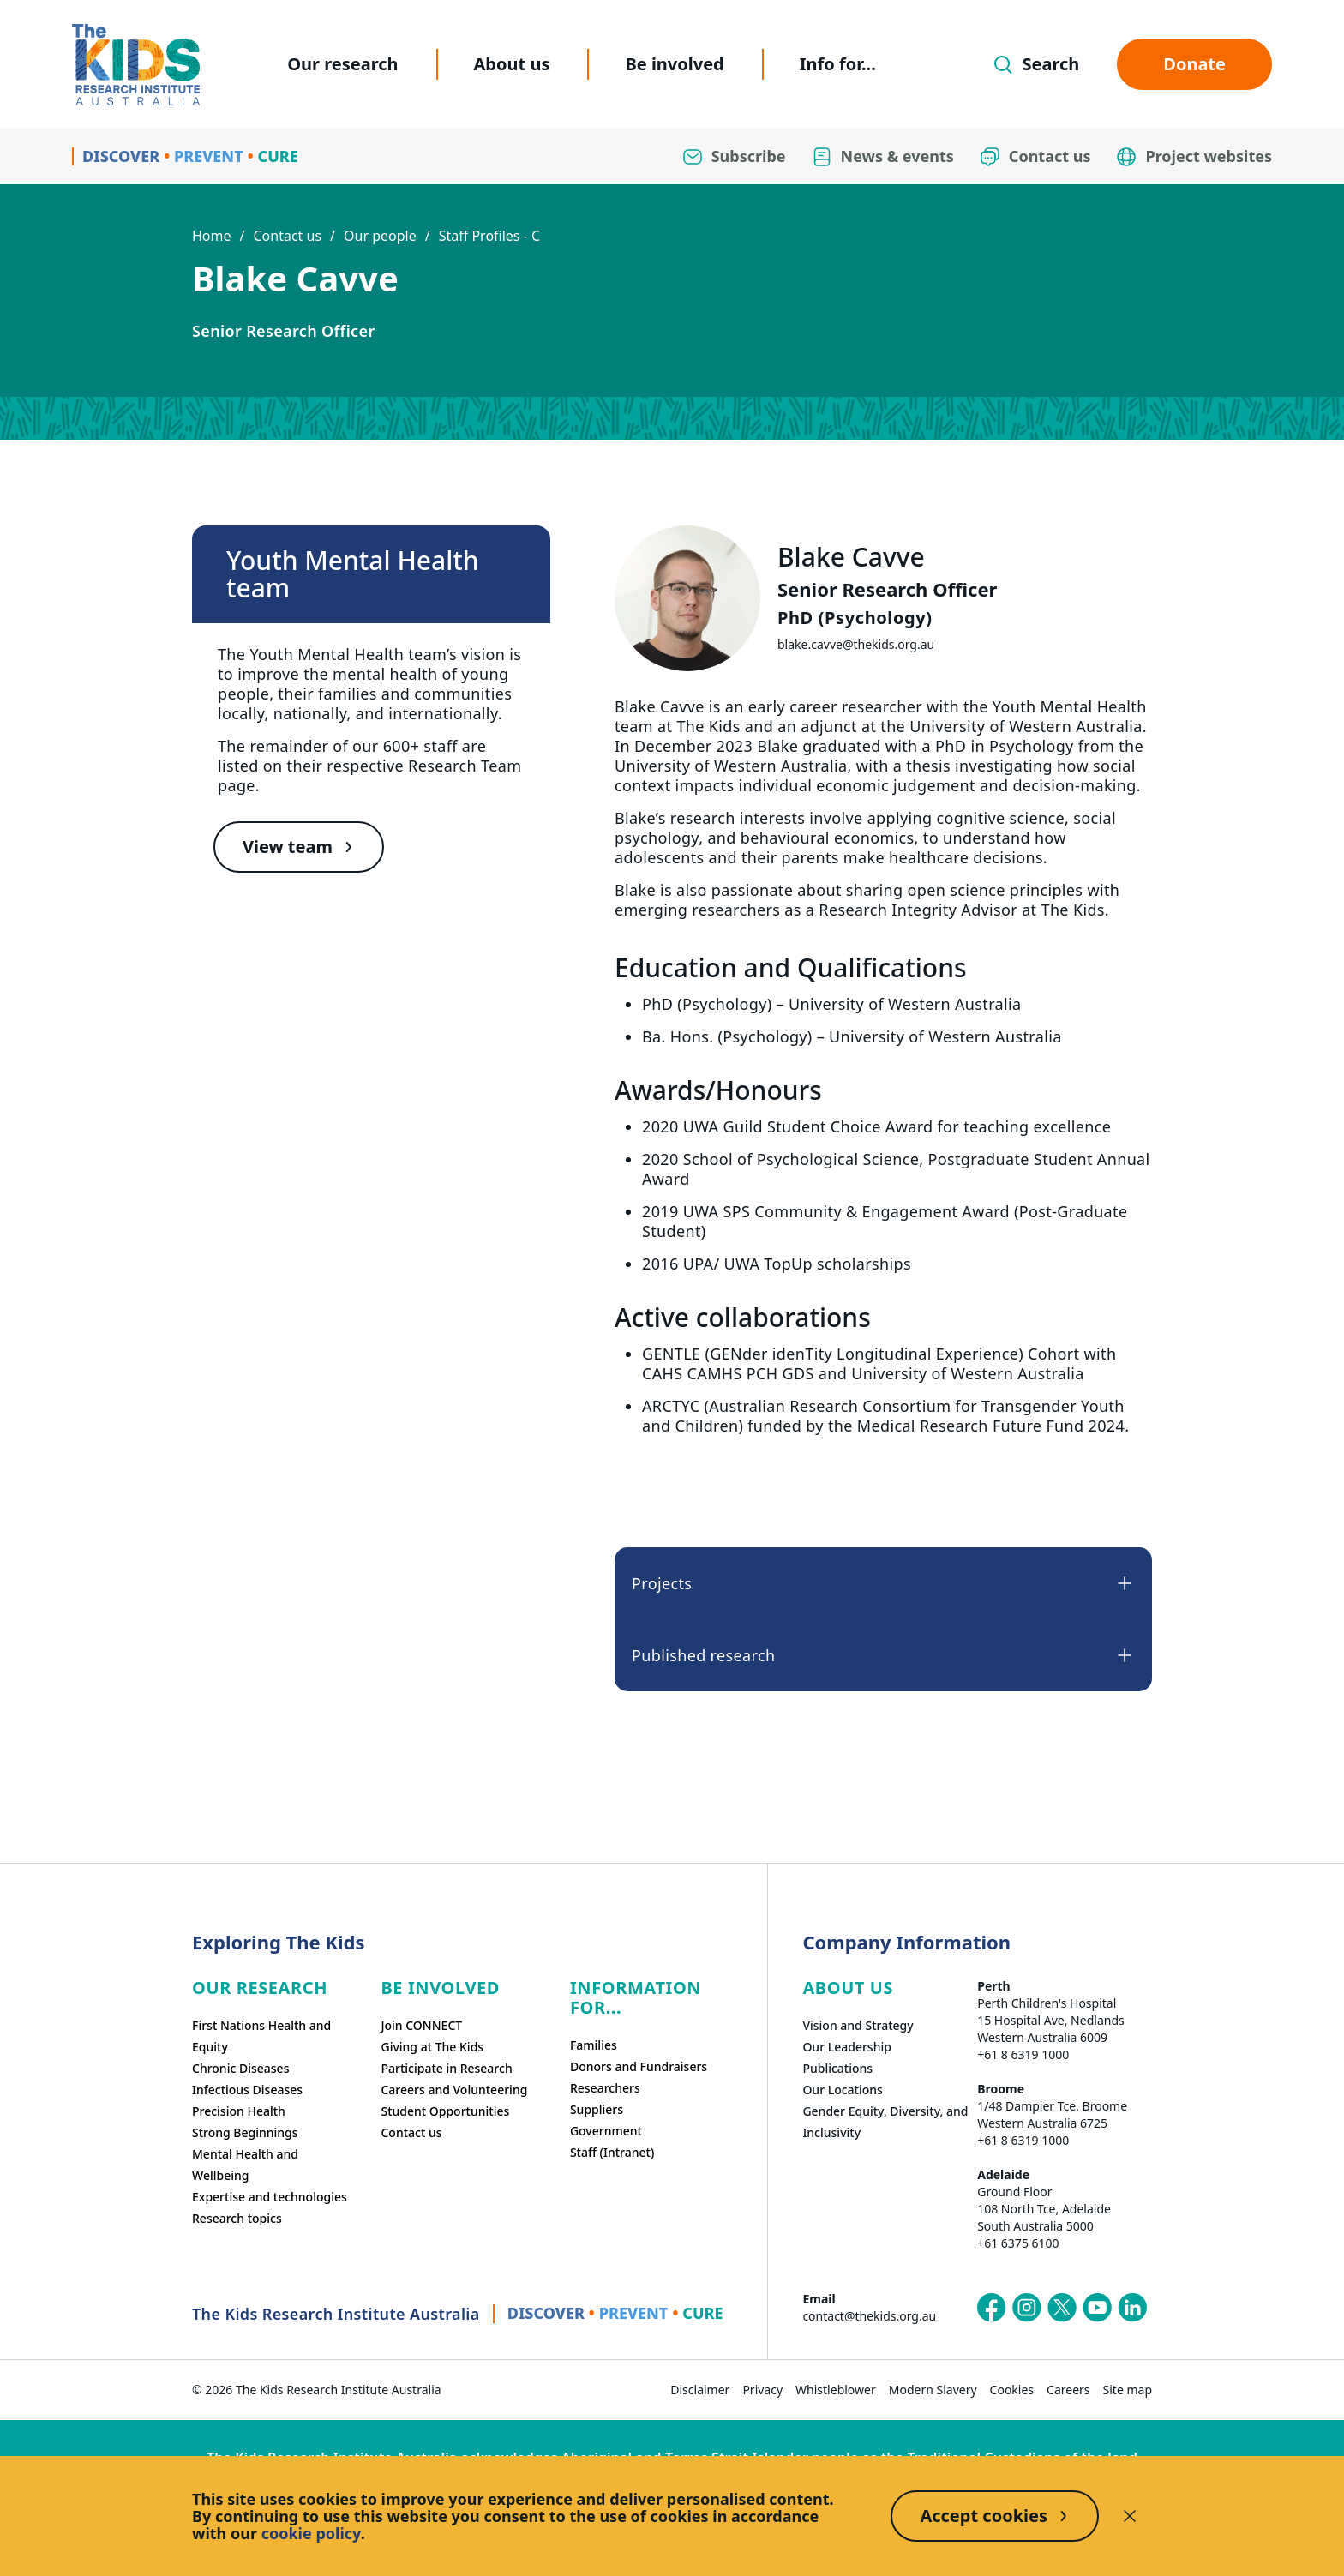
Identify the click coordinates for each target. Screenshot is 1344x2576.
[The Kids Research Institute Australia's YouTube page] (1097, 2307)
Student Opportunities (445, 2111)
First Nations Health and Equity (261, 2036)
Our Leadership (846, 2047)
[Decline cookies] (1129, 2516)
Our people (380, 235)
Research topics (237, 2218)
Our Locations (842, 2089)
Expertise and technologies (269, 2197)
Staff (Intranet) (612, 2152)
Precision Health (238, 2111)
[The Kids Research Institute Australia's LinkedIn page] (1132, 2307)
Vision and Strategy (857, 2025)
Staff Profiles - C (489, 235)
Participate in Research (446, 2068)
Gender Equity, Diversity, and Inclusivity (885, 2122)
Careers (1068, 2389)
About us (512, 63)
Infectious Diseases (247, 2089)
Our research (342, 63)
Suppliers (596, 2109)
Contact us (287, 235)
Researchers (605, 2088)
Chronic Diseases (240, 2068)
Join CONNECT (421, 2025)
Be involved (674, 63)
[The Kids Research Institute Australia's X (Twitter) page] (1062, 2307)
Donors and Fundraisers (638, 2066)
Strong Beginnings (245, 2132)
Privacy (762, 2389)
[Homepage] (136, 64)
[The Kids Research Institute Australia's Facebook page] (991, 2307)
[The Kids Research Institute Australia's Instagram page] (1026, 2307)
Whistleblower (835, 2389)
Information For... (635, 1997)
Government (606, 2131)
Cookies (1012, 2389)
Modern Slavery (933, 2389)
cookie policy (311, 2533)
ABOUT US (847, 1987)
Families (593, 2045)
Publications (837, 2068)
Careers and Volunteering (454, 2089)
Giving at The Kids (432, 2047)
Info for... (838, 63)
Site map (1127, 2389)
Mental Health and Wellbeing (245, 2164)
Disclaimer (699, 2389)
